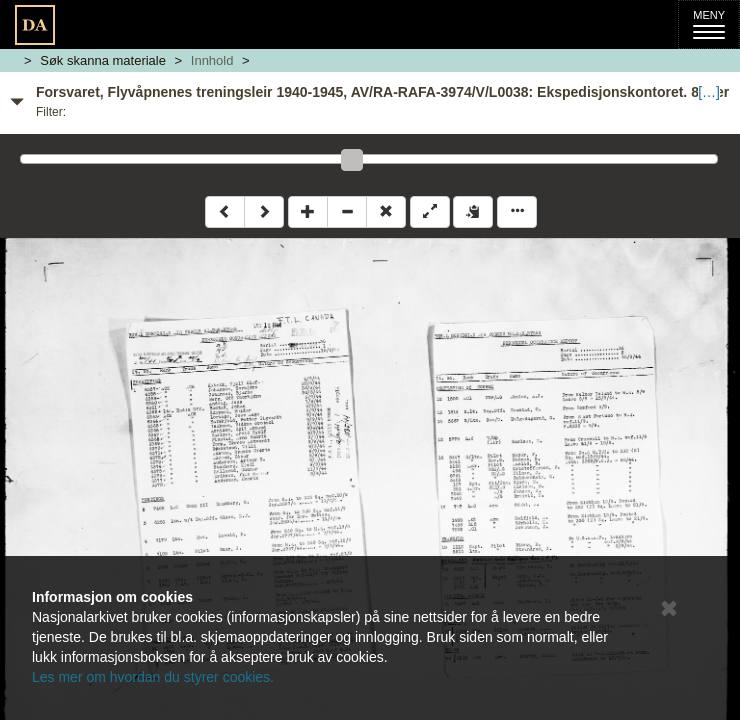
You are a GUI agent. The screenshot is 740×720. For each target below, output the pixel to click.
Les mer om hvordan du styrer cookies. (153, 677)
